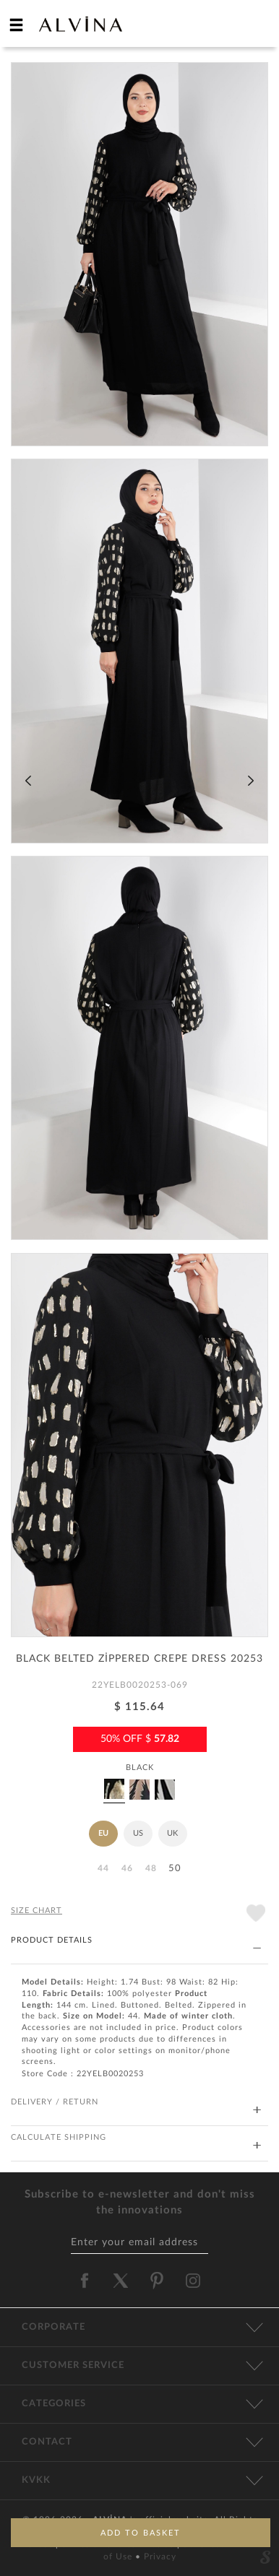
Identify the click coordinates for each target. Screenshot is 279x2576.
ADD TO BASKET (140, 2533)
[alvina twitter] (120, 2280)
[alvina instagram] (194, 2280)
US (138, 1833)
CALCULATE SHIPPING (136, 2138)
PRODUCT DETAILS (136, 1941)
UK (172, 1833)
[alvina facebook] (84, 2280)
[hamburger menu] (16, 24)
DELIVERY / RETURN (136, 2102)
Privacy (160, 2556)
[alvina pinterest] (157, 2280)
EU (103, 1833)
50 (174, 1868)
